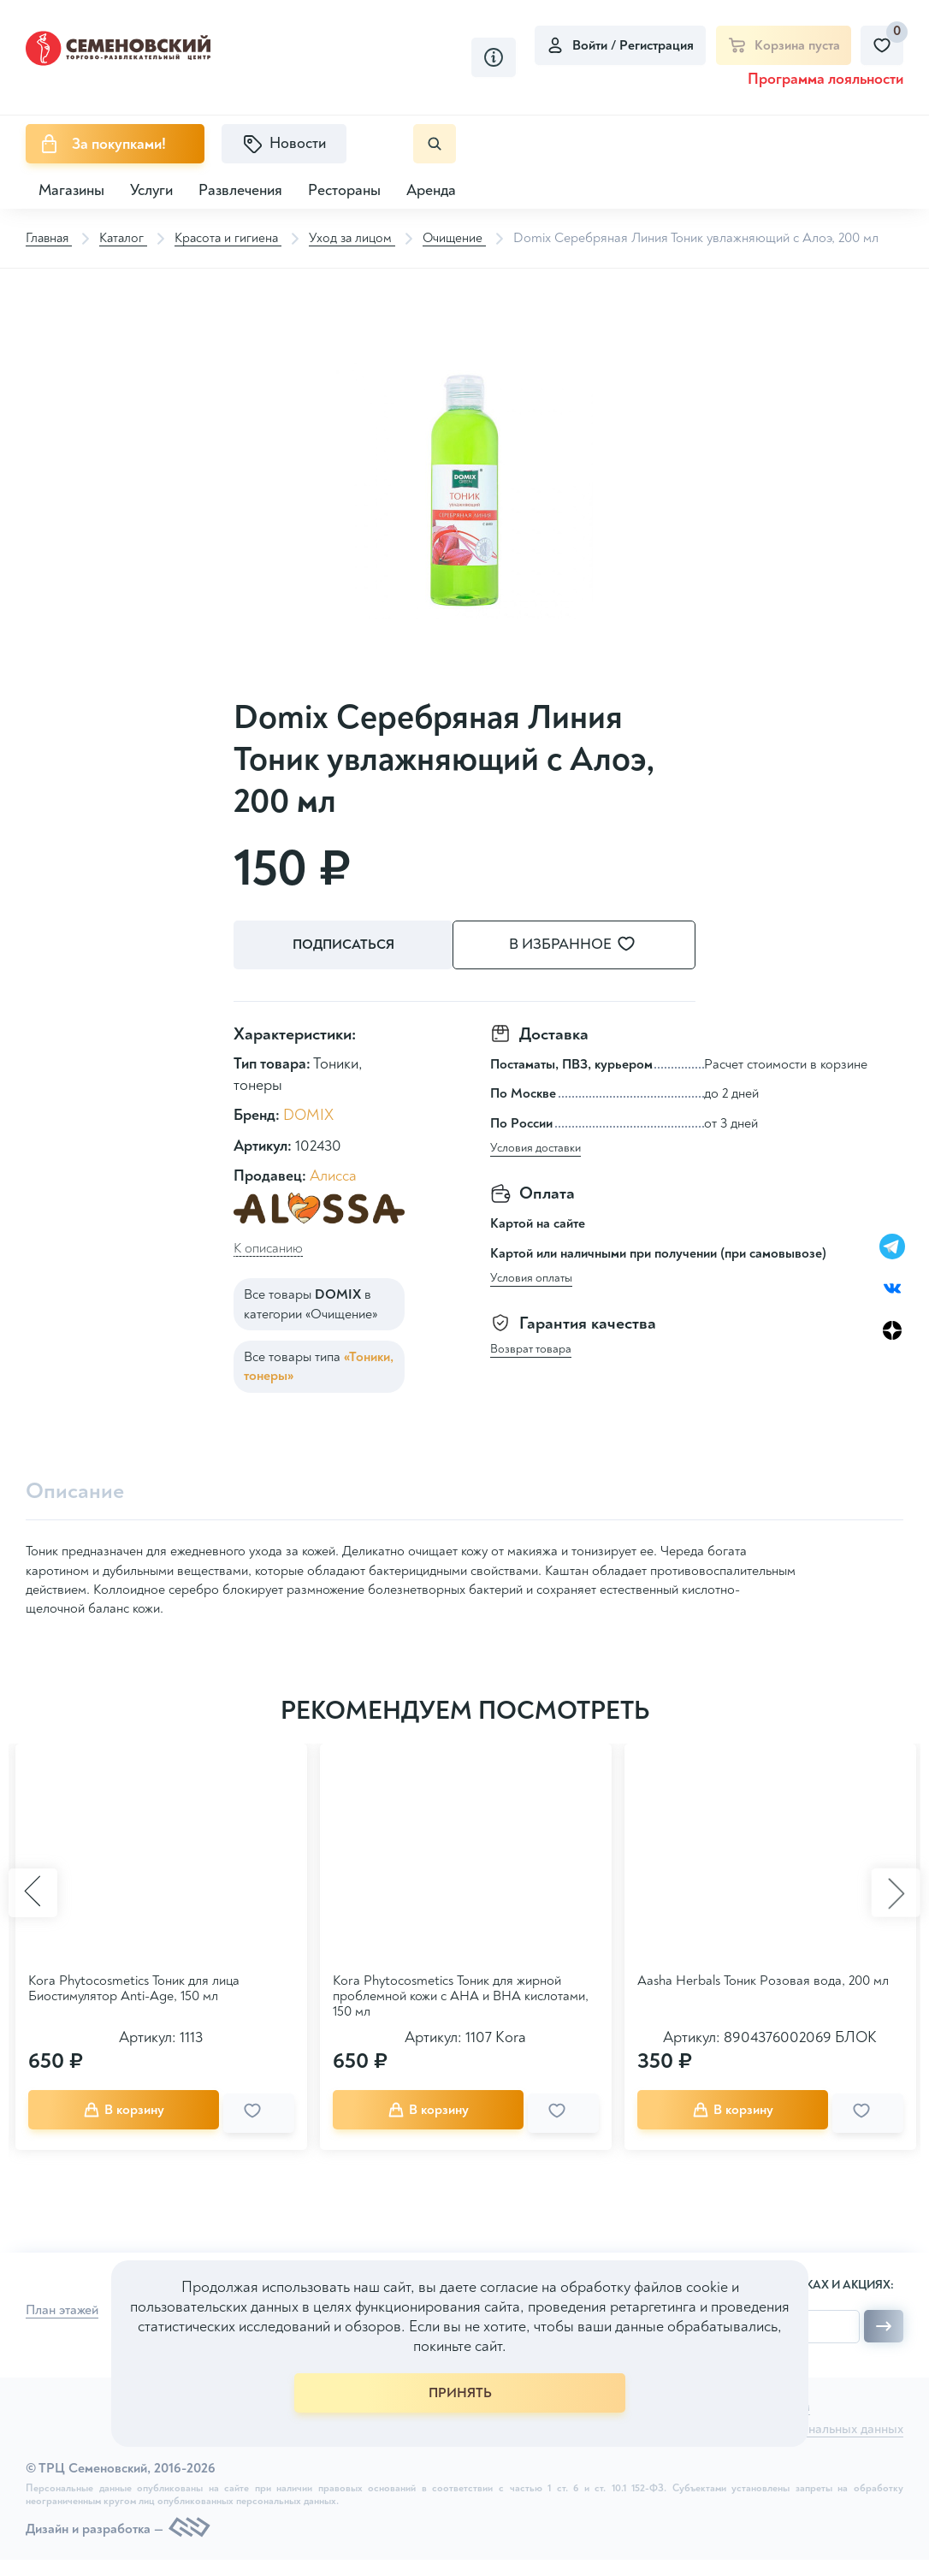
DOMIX (308, 1114)
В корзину (138, 2108)
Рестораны (344, 190)
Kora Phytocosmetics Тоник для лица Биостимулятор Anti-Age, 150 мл (134, 1987)
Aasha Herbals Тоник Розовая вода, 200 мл (763, 1979)
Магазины (71, 190)
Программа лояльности (825, 79)
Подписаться (345, 945)
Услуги (151, 190)
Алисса (333, 1174)
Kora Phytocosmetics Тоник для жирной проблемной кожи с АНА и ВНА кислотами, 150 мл (461, 1995)
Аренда (431, 190)
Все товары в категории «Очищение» (310, 1303)
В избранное (592, 945)
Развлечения (240, 190)
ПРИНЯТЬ (460, 2392)
